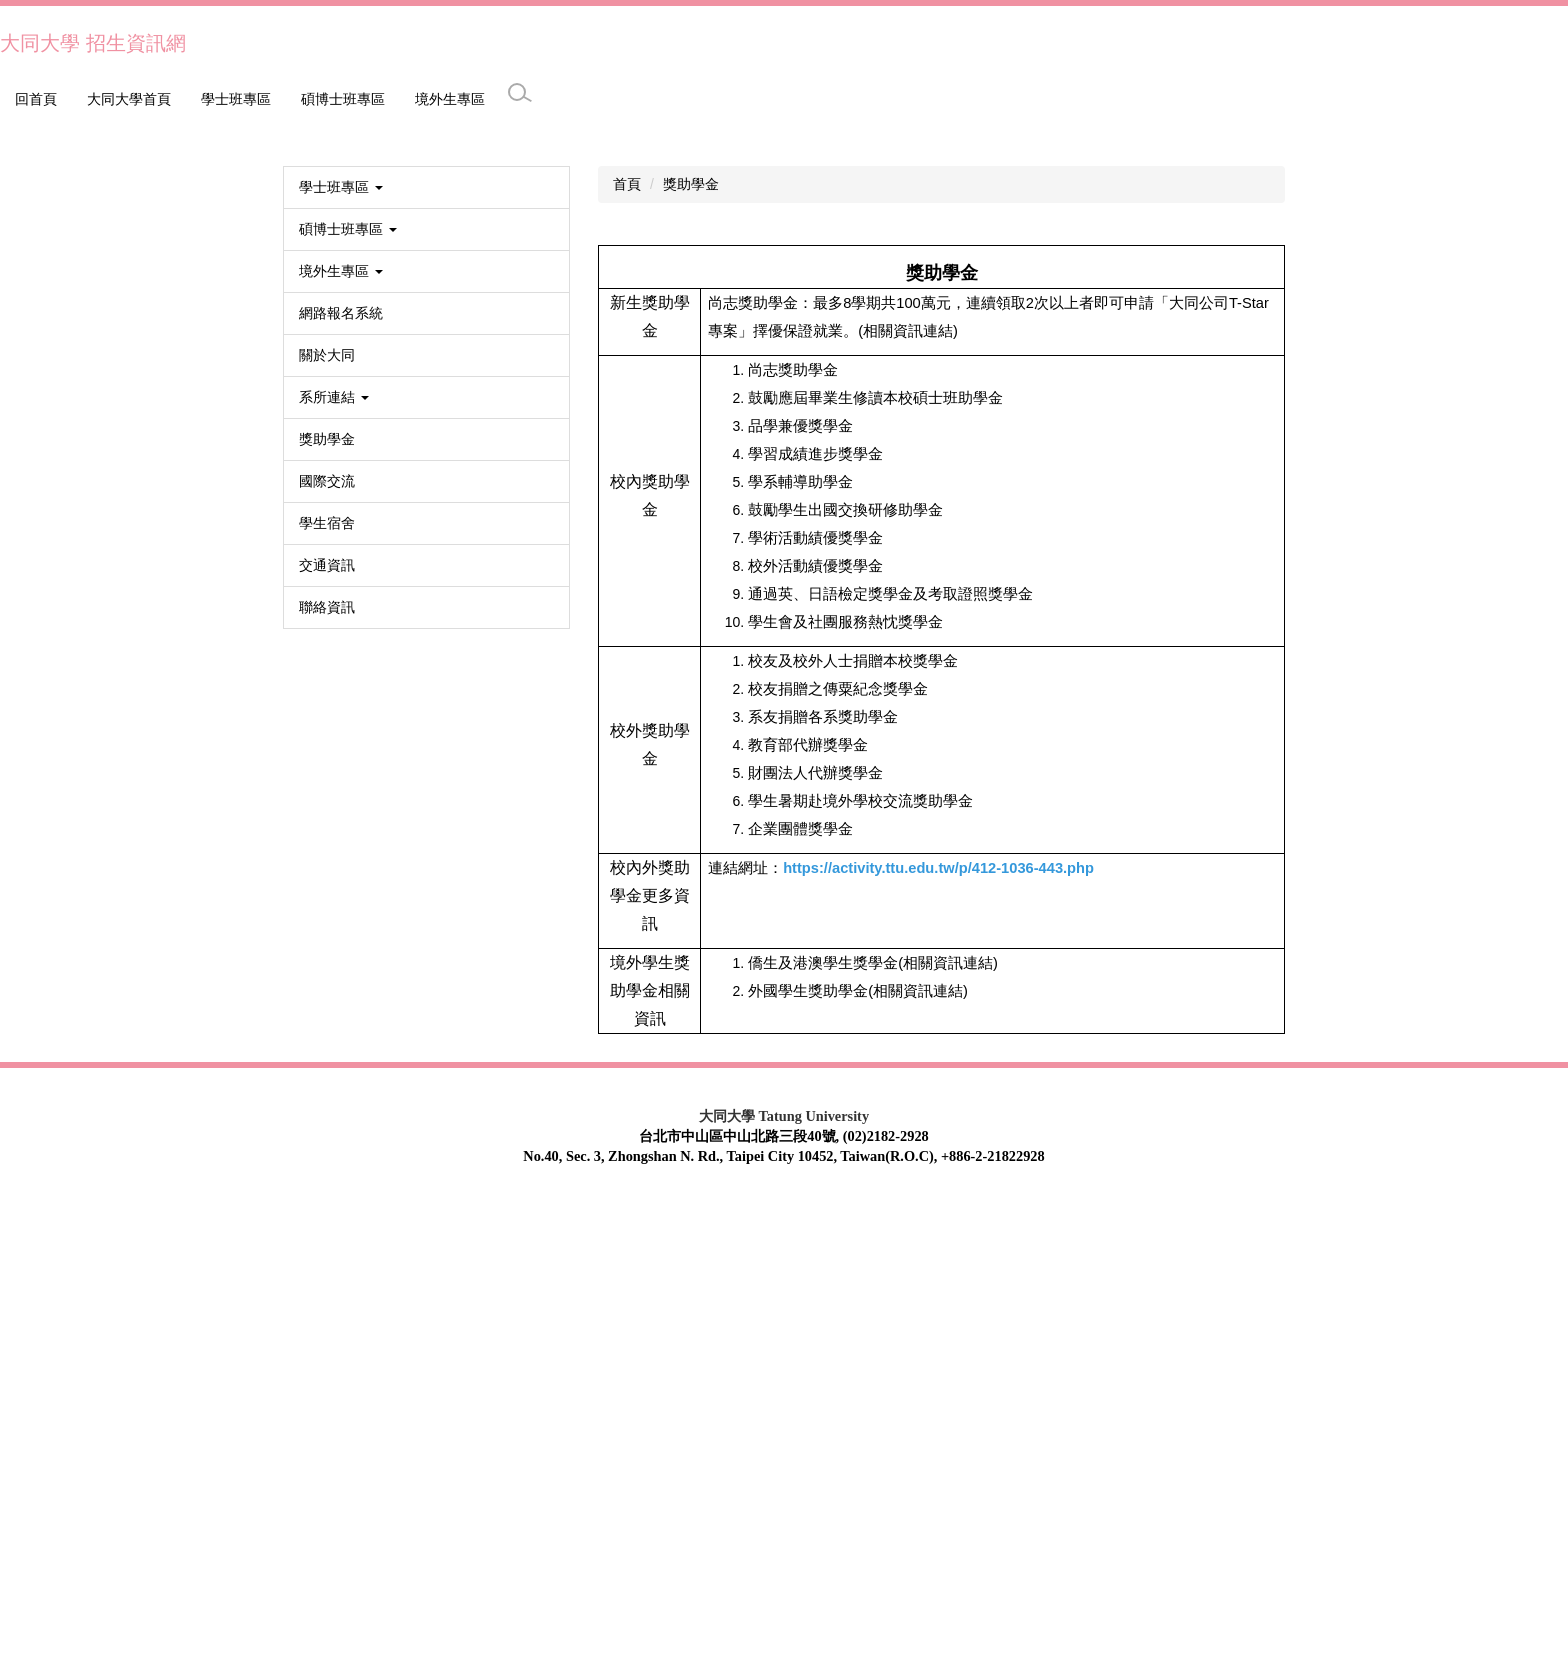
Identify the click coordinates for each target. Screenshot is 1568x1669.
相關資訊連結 (948, 1428)
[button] (25, 356)
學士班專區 (122, 99)
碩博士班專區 (229, 99)
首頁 (627, 649)
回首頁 (36, 99)
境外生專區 (336, 99)
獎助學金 (691, 649)
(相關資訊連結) (908, 796)
